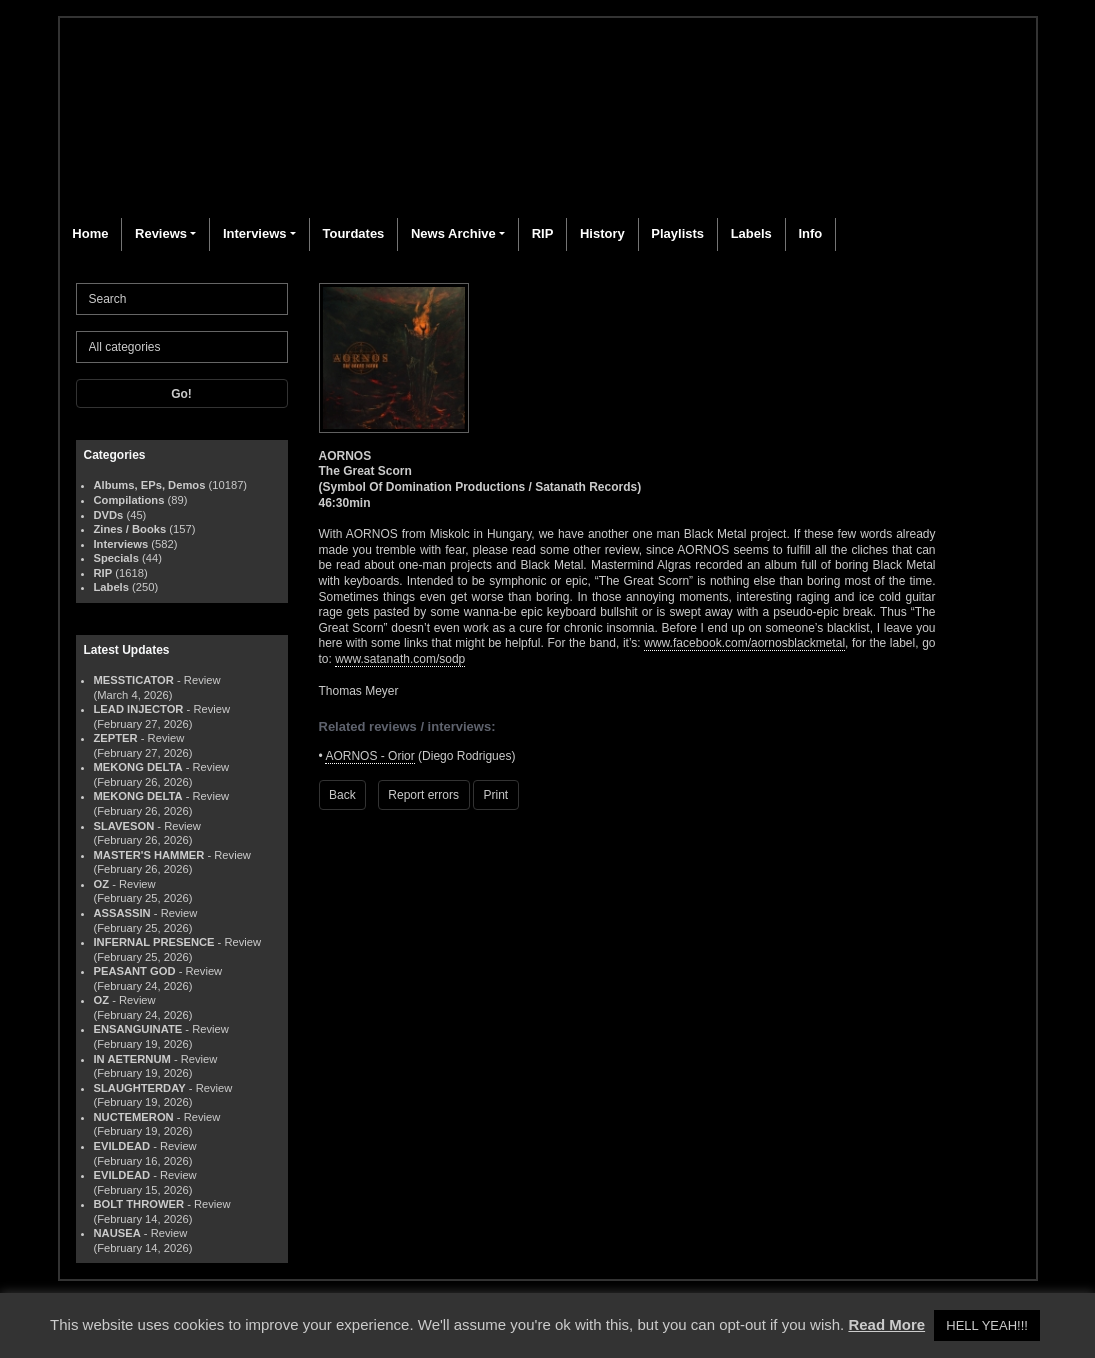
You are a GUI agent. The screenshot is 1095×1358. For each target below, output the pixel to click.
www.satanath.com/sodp (400, 659)
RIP (543, 233)
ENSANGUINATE (138, 1029)
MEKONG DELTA (138, 767)
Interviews (255, 233)
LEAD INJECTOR (139, 709)
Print (496, 795)
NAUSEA (117, 1233)
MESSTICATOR (134, 680)
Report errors (423, 795)
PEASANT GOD (135, 971)
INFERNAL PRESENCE (154, 942)
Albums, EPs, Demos (150, 485)
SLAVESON (124, 826)
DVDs (109, 515)
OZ (102, 884)
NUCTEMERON (134, 1117)
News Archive (453, 233)
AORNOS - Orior (369, 756)
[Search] (182, 299)
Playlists (677, 233)
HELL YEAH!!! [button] (987, 1325)
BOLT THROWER (139, 1204)
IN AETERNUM (132, 1059)
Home (90, 233)
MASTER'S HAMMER (149, 855)
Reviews (161, 233)
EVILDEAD (122, 1146)
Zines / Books (130, 529)
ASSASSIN (122, 913)
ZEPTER (116, 738)
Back (342, 795)
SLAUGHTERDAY (140, 1088)
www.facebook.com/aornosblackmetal (744, 643)
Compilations (129, 500)
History (602, 233)
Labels (751, 233)
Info (810, 233)
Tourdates (353, 233)
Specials (116, 558)
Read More (886, 1324)
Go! (181, 394)
